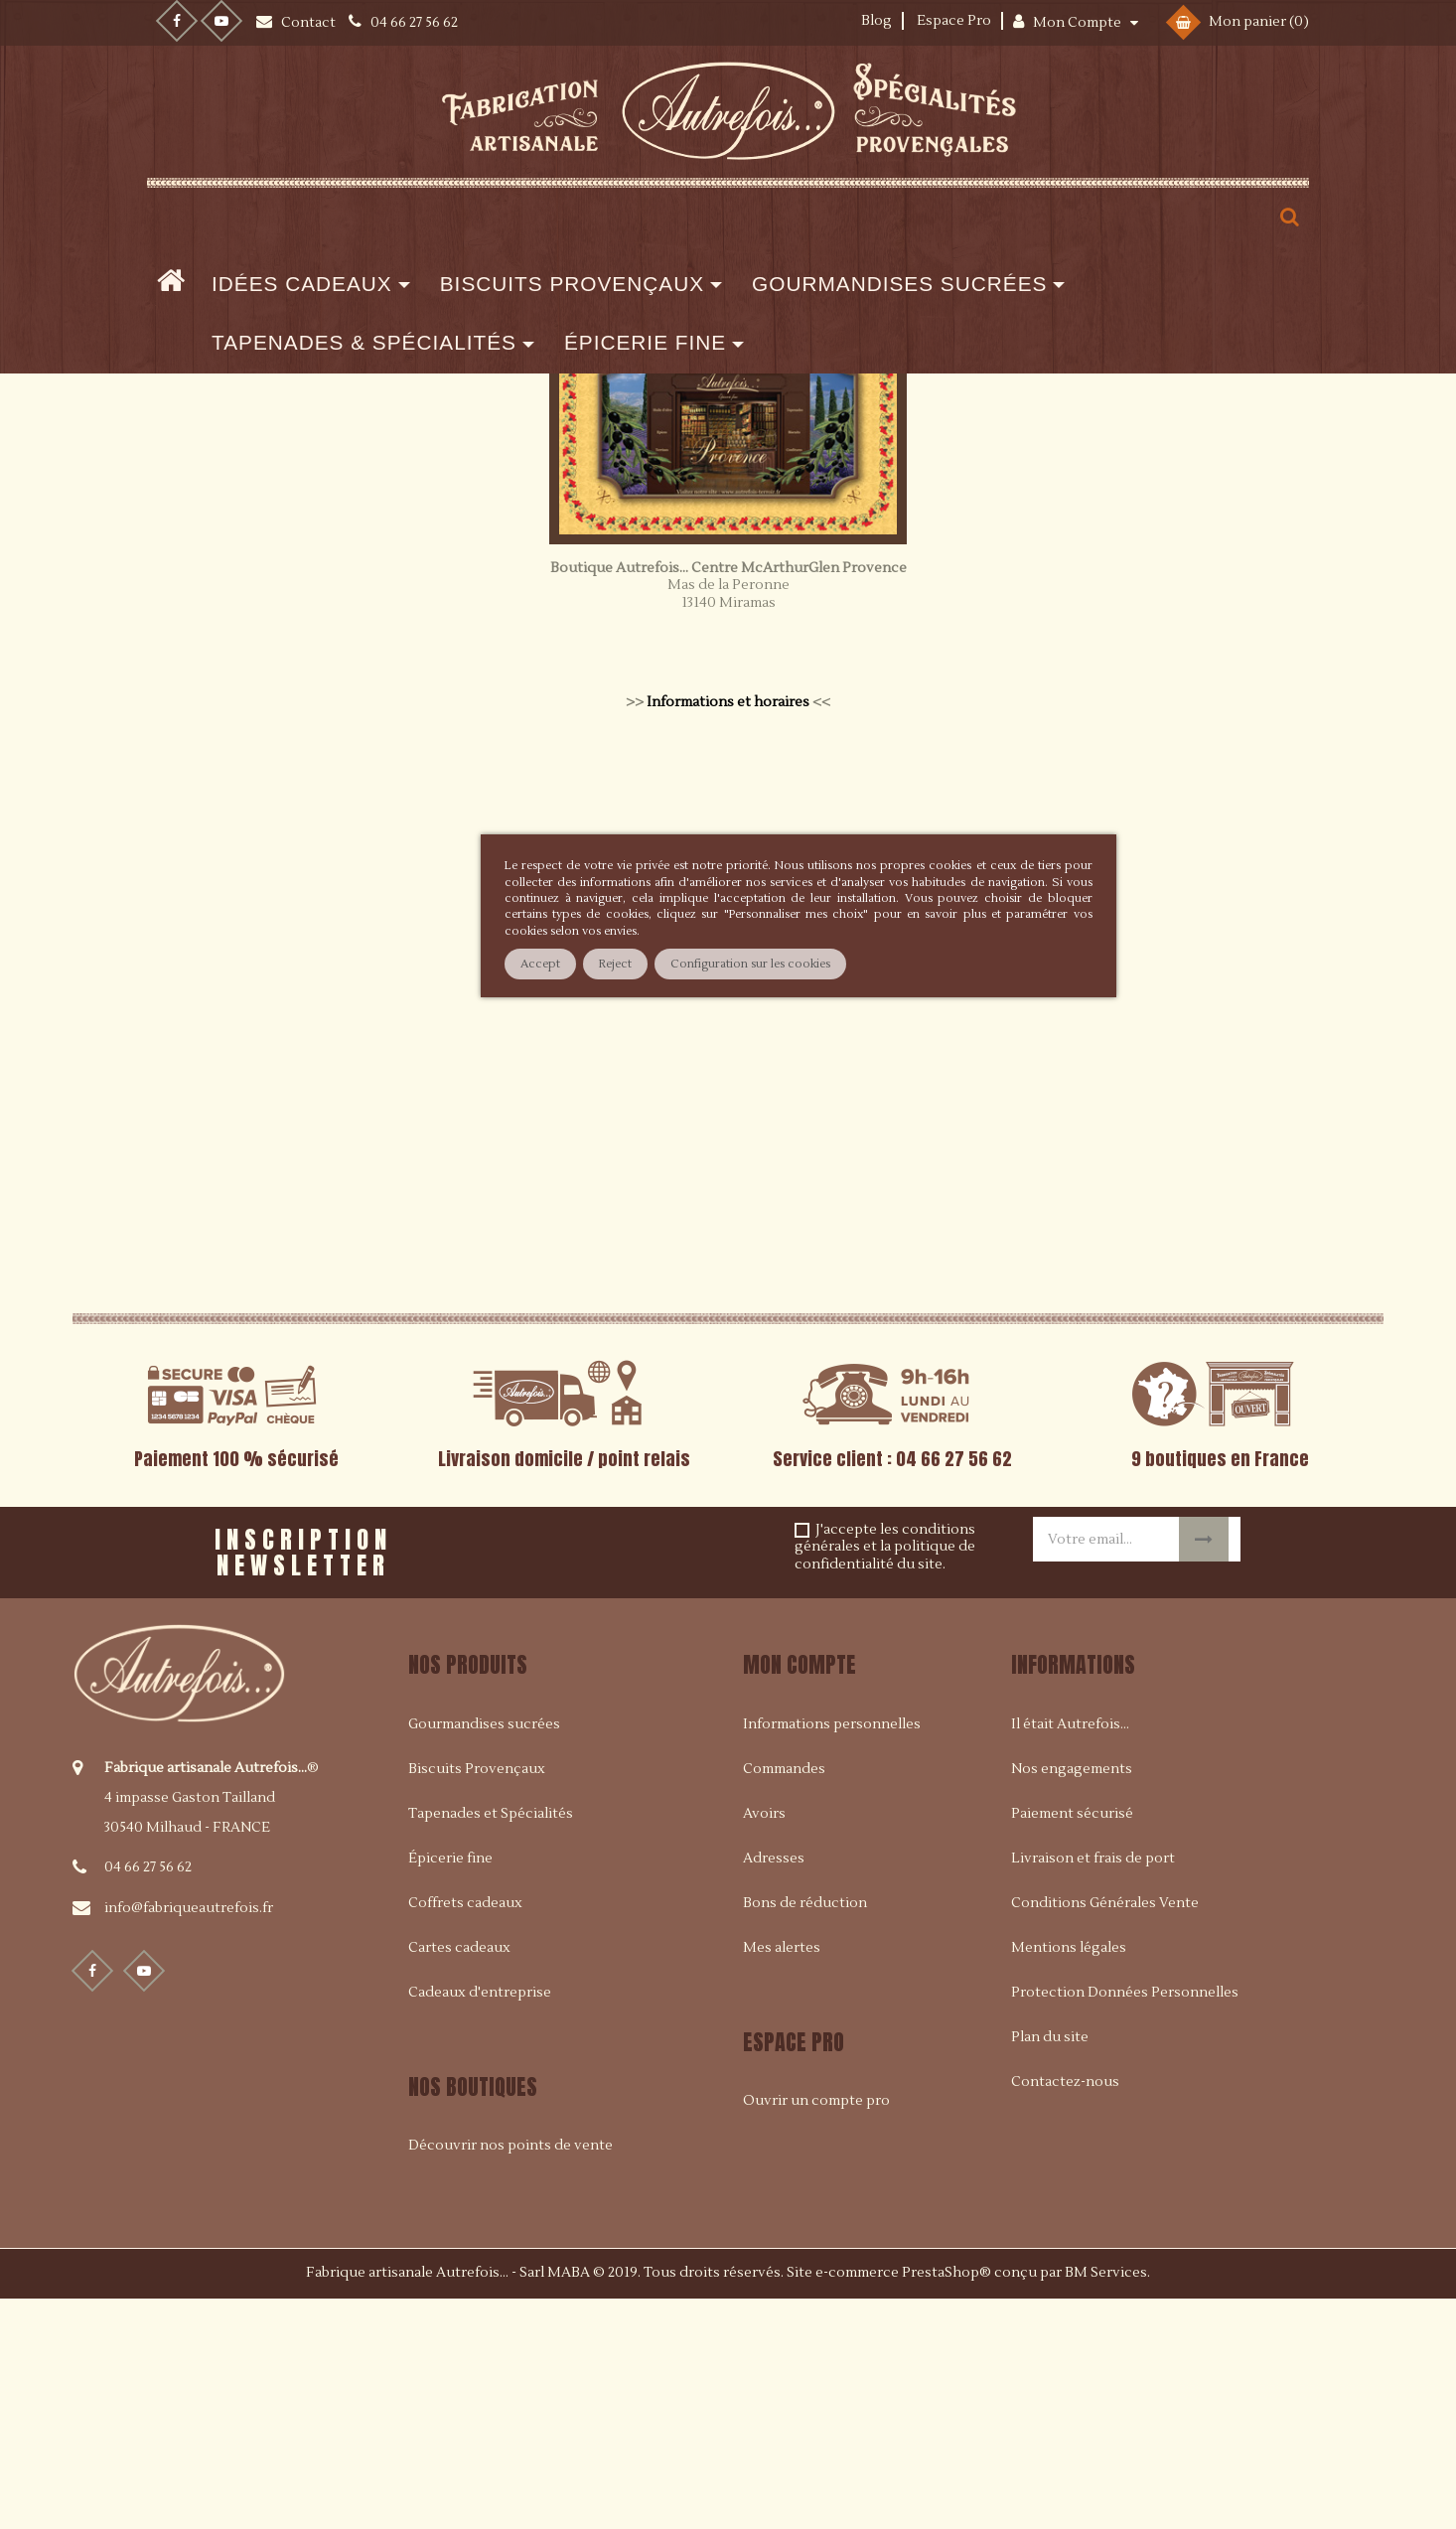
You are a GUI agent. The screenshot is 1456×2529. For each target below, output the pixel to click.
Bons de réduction (805, 2134)
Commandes (784, 1999)
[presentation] (666, 1776)
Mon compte (799, 1894)
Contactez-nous (1065, 2312)
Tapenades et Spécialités (490, 2044)
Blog (876, 21)
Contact (310, 23)
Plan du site (1050, 2268)
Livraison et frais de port (1093, 2089)
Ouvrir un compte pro (816, 2331)
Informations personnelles (832, 1955)
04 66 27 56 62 (148, 2098)
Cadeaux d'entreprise (479, 2223)
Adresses (773, 2089)
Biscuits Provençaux (476, 1999)
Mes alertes (781, 2178)
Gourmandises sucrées (484, 1955)
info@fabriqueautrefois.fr (188, 2139)
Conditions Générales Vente (1105, 2134)
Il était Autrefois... (1070, 1955)
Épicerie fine (450, 2089)
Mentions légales (1068, 2178)
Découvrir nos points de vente (510, 2376)
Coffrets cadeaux (465, 2134)
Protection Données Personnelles (1124, 2223)
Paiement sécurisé (1072, 2044)
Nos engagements (1071, 1999)
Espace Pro (954, 21)
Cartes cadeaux (459, 2178)
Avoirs (764, 2044)
